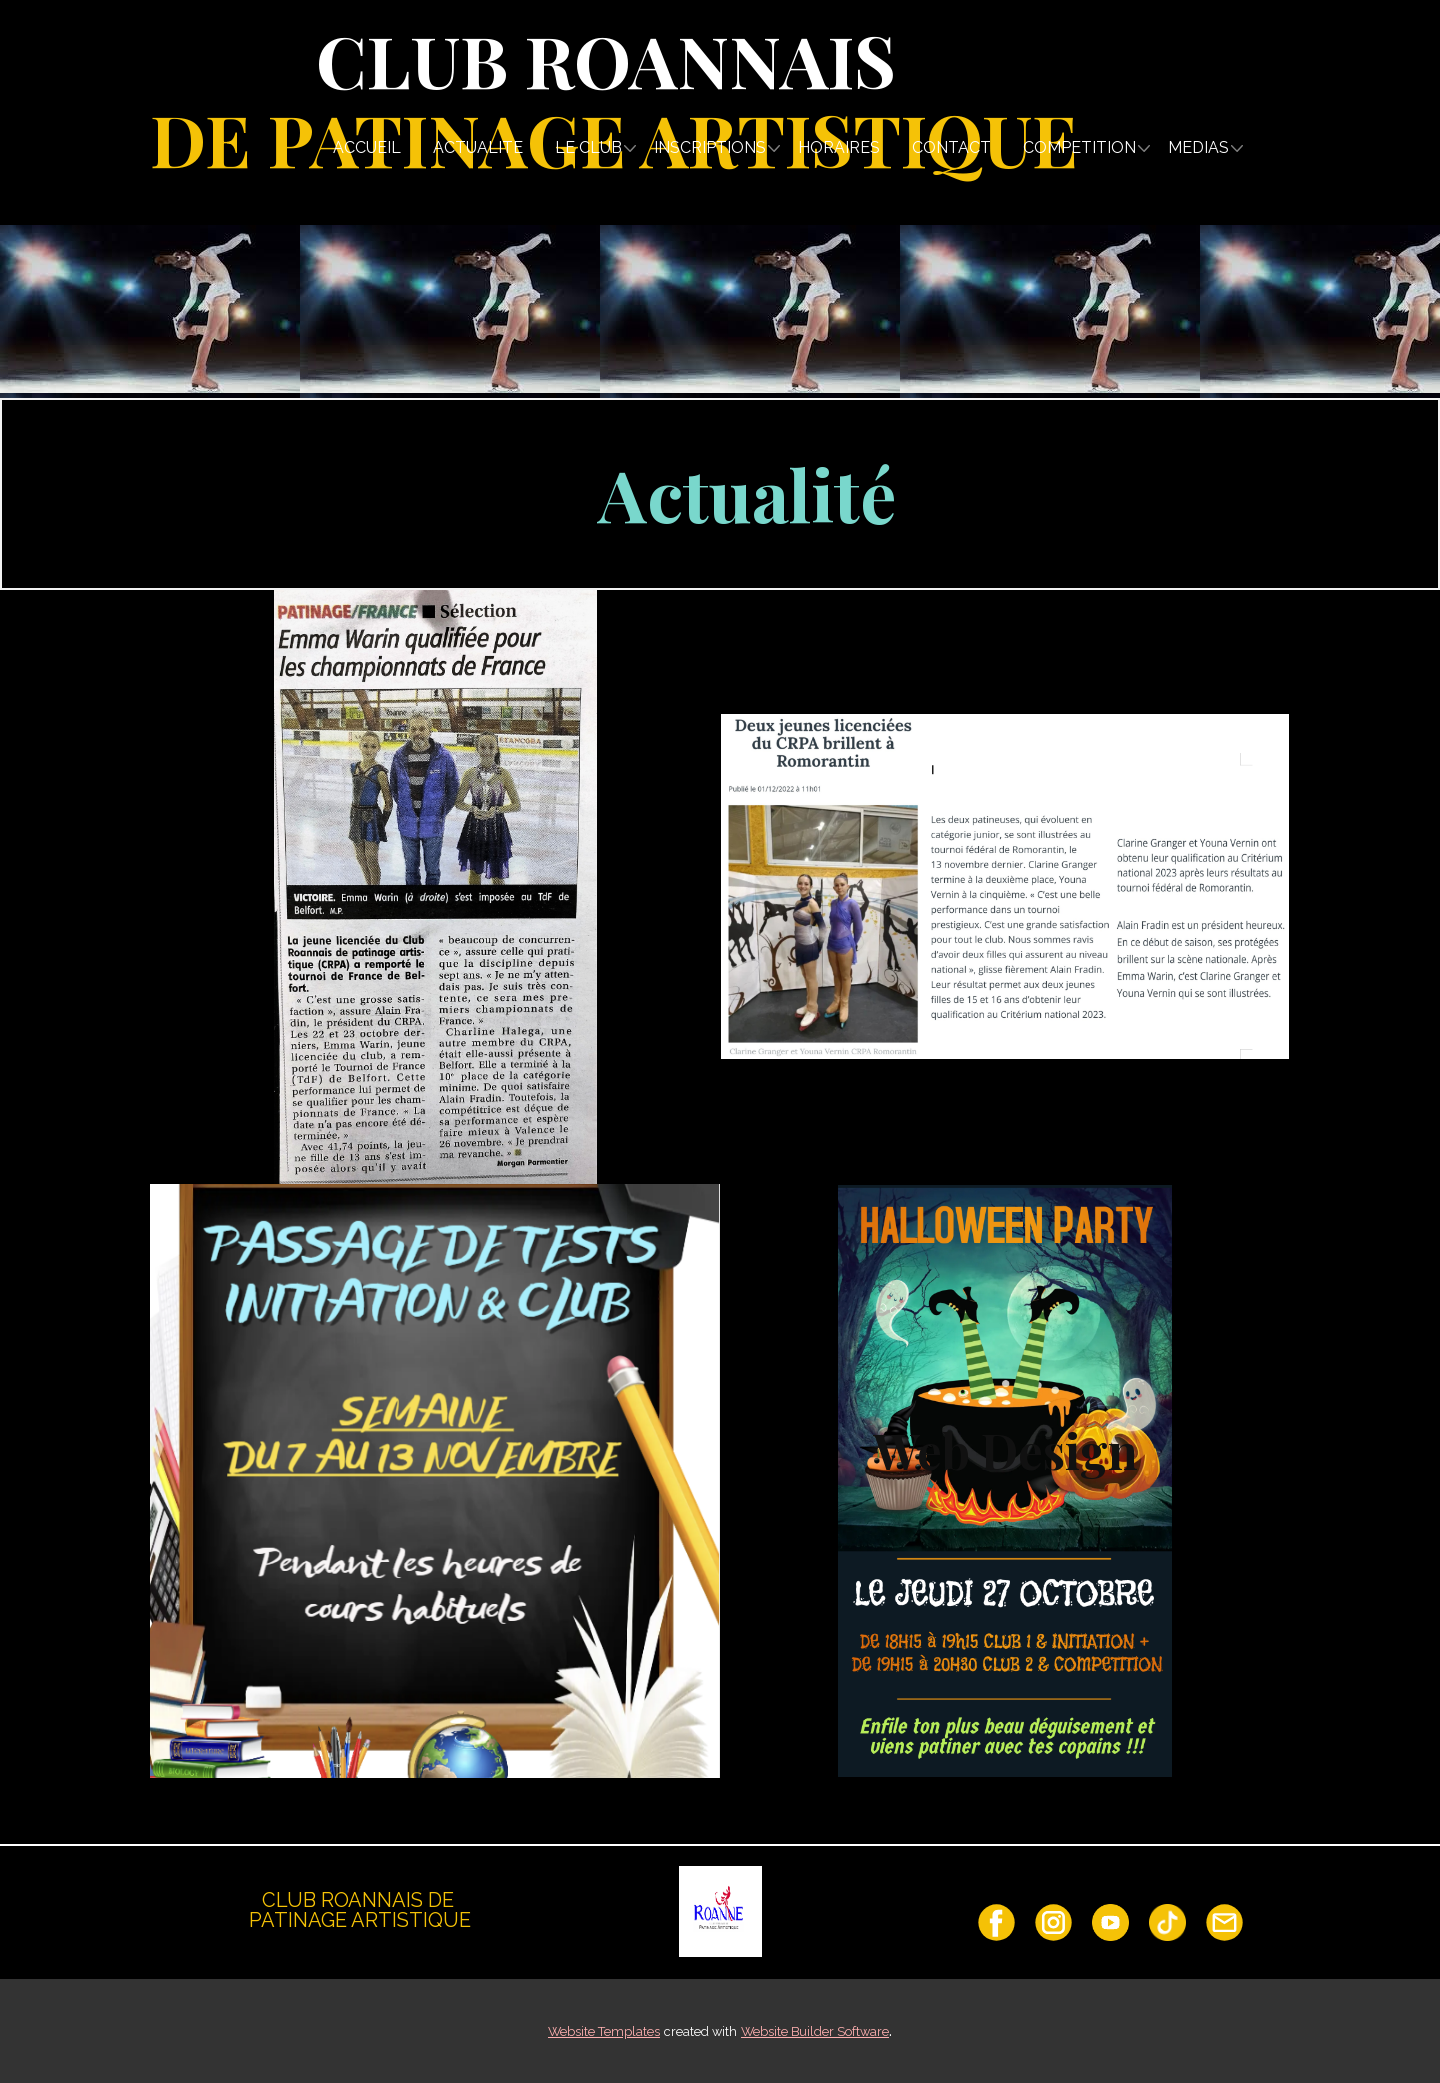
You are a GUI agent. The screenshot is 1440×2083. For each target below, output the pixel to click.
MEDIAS (1198, 147)
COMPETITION (1079, 147)
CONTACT (951, 147)
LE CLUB (588, 147)
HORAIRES (839, 147)
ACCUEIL (367, 147)
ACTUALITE (478, 147)
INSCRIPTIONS (710, 147)
